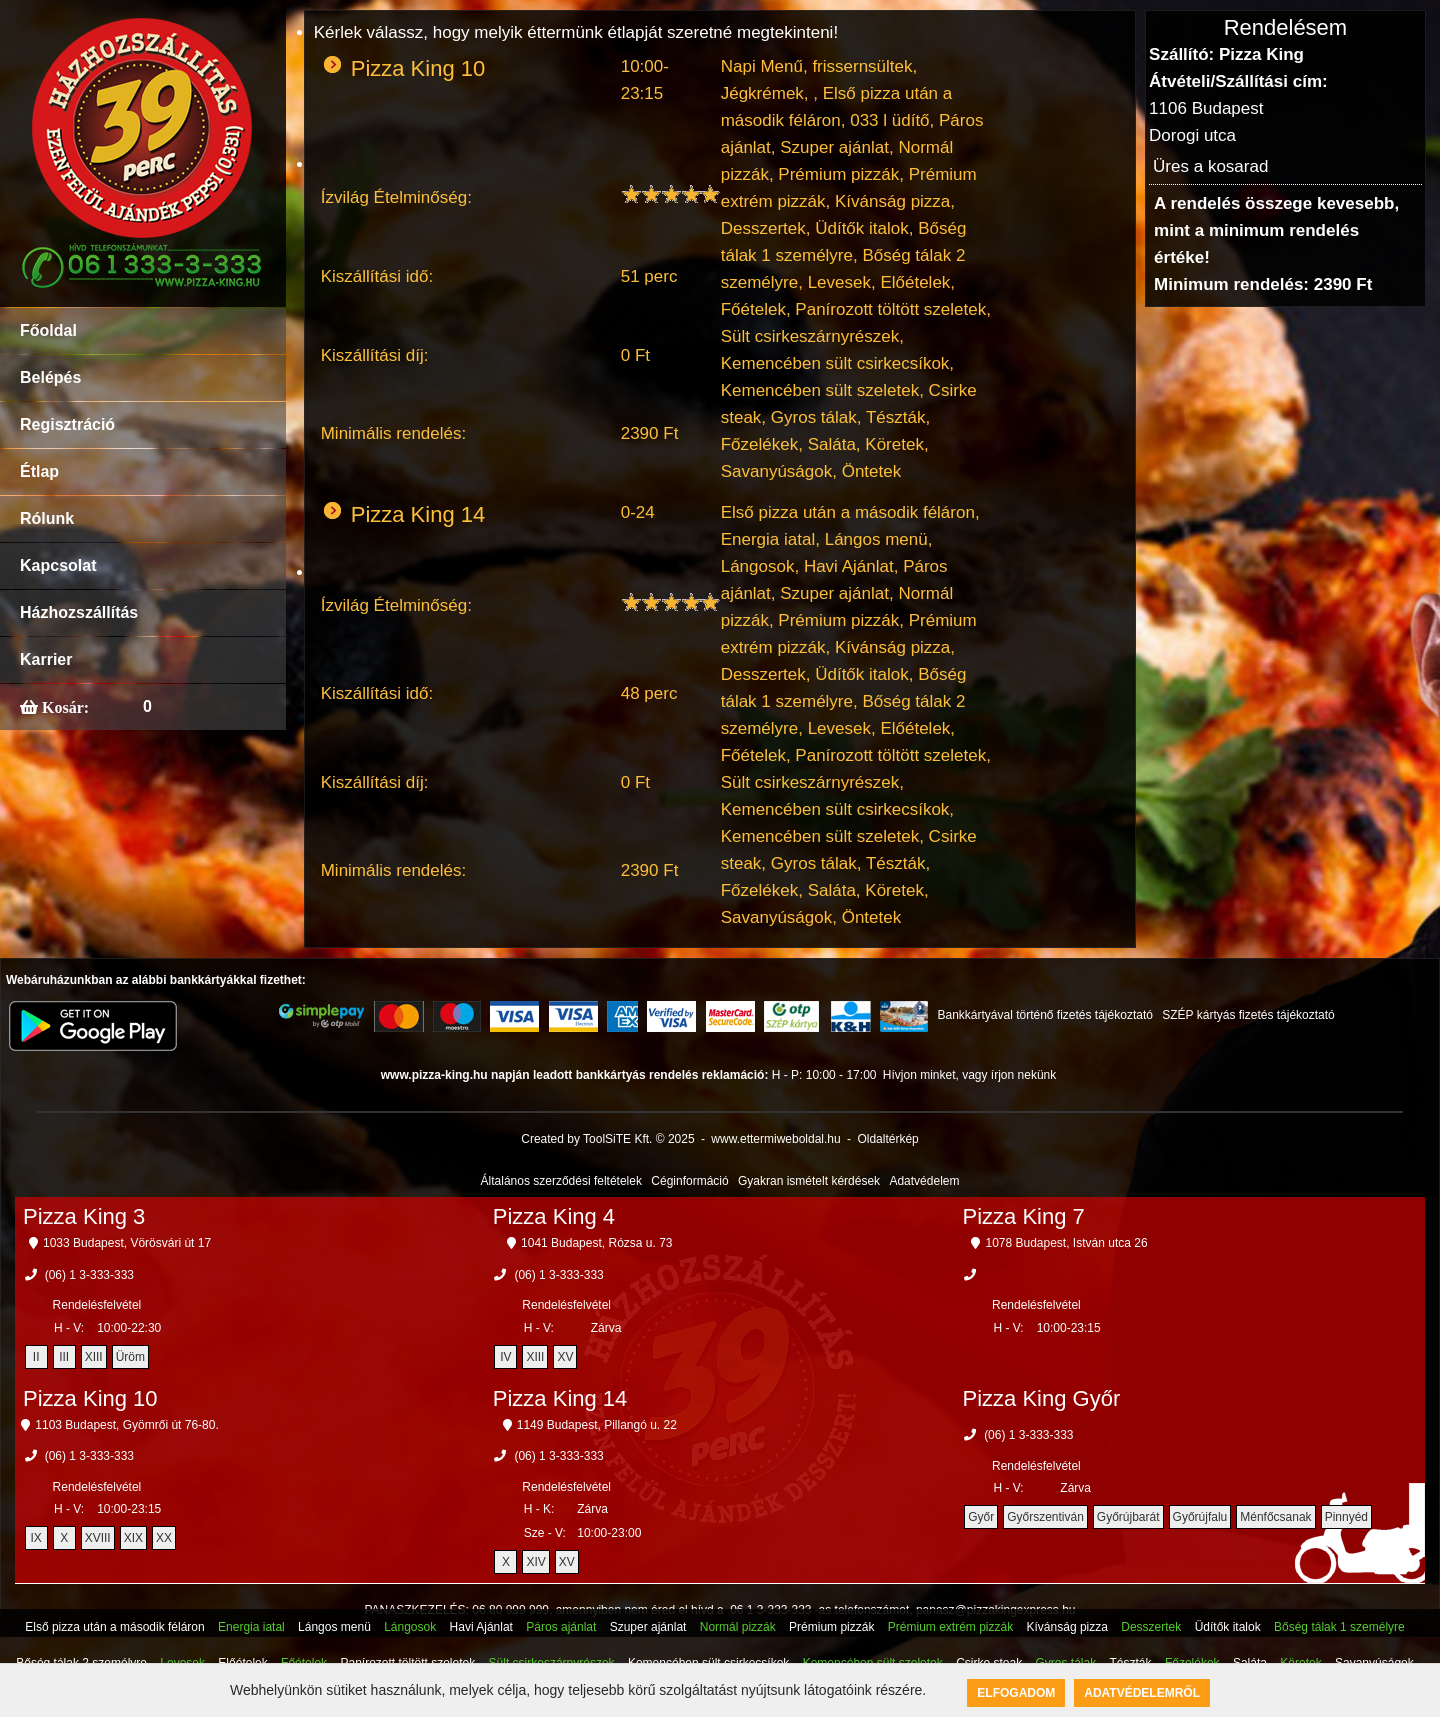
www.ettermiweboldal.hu (775, 1139)
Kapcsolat (58, 565)
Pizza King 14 (560, 1398)
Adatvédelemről (1142, 1693)
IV (505, 1357)
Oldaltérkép (887, 1139)
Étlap (39, 471)
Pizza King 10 (90, 1398)
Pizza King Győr (1042, 1398)
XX (164, 1538)
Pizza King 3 (84, 1216)
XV (565, 1357)
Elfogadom (1016, 1693)
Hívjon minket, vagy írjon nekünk (969, 1075)
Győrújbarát (1128, 1517)
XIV (535, 1562)
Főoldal (48, 330)
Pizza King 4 (554, 1216)
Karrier (46, 659)
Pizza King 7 (1024, 1216)
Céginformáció (689, 1181)
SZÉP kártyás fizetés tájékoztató (1248, 1015)
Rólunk (47, 518)
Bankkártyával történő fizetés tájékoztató (1044, 1015)
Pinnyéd (1346, 1517)
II (36, 1357)
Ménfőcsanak (1275, 1517)
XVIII (98, 1538)
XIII (94, 1357)
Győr (981, 1517)
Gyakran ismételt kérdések (809, 1181)
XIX (133, 1538)
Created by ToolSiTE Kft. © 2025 (607, 1139)
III (64, 1357)
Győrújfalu (1200, 1517)
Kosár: (63, 707)
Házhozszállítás (79, 612)
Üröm (130, 1357)
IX (35, 1538)
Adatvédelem (924, 1181)
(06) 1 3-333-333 (89, 1275)
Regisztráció (67, 424)
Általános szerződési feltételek (561, 1181)
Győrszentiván (1045, 1517)
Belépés (50, 377)
